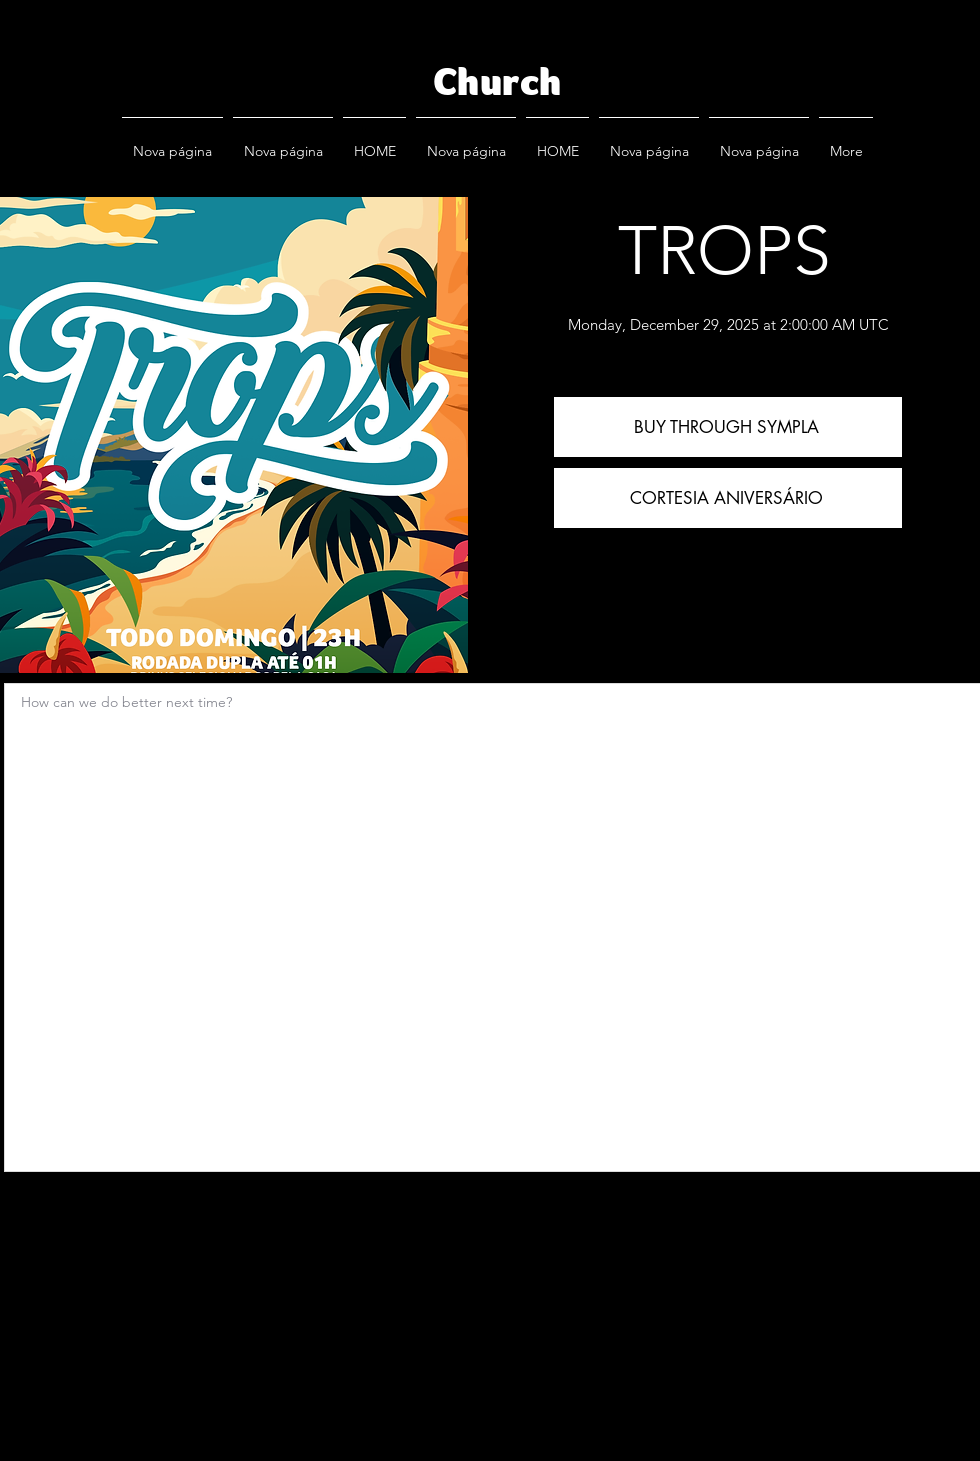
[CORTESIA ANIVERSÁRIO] (728, 498)
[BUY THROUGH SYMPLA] (728, 427)
